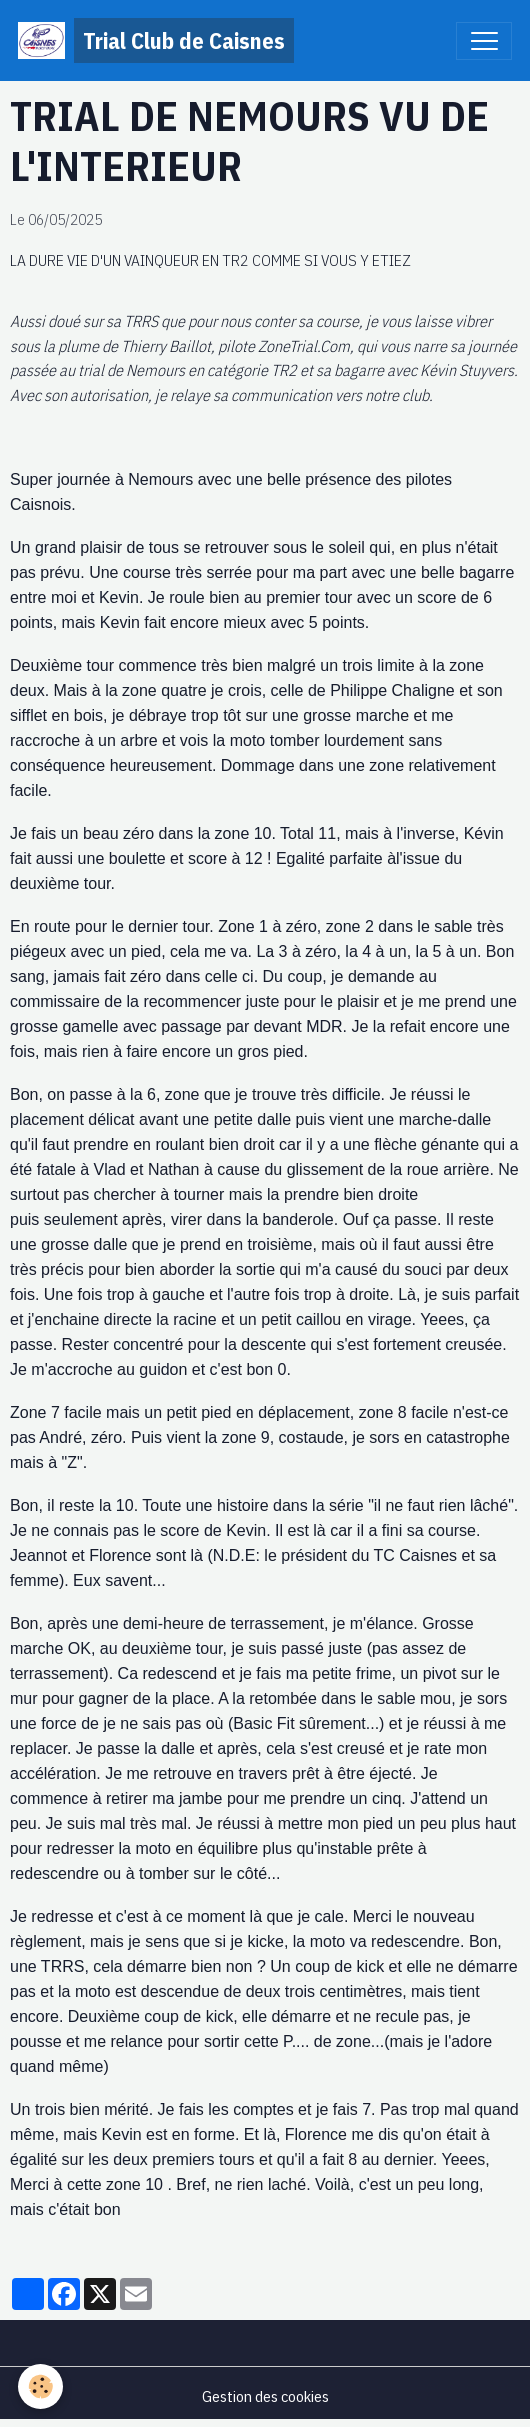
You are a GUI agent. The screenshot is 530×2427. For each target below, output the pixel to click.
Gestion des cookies (265, 2396)
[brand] (156, 40)
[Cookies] (40, 2386)
